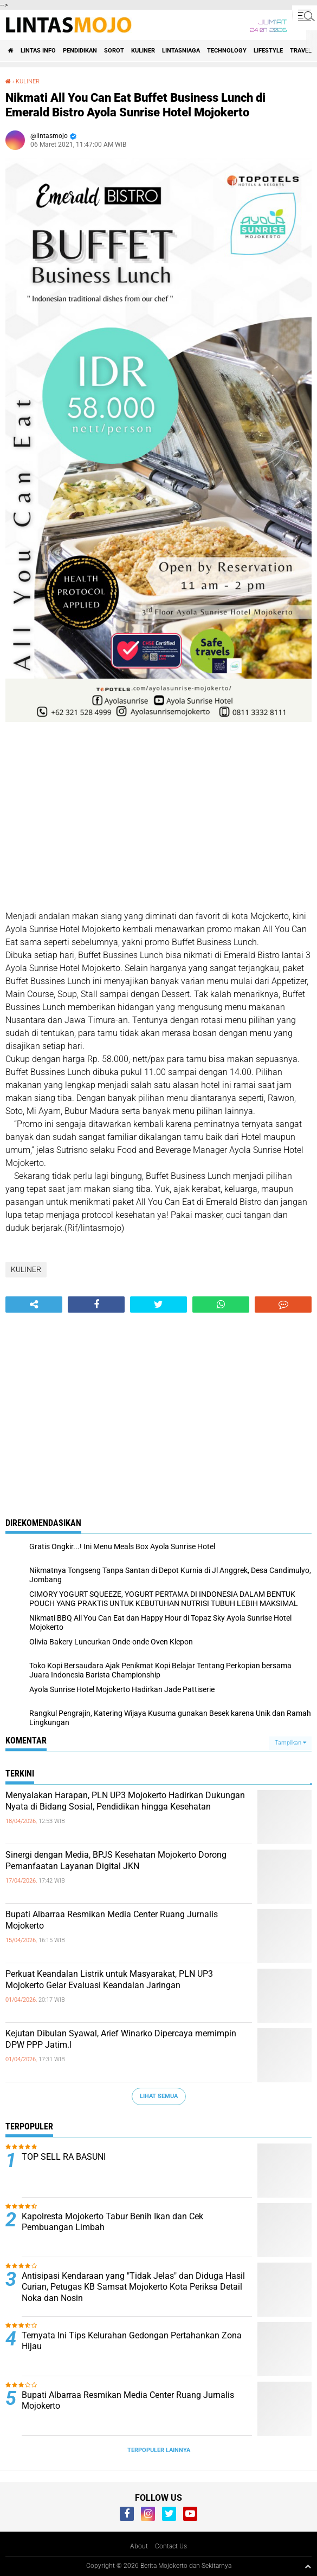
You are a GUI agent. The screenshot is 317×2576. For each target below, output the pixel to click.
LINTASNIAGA (181, 50)
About (139, 2546)
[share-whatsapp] (220, 1304)
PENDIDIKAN (80, 50)
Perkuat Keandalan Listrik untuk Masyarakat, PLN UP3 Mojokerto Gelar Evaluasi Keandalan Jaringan (109, 1979)
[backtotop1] (308, 2566)
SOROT (114, 50)
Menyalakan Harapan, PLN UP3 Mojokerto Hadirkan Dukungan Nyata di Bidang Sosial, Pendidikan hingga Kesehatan (125, 1801)
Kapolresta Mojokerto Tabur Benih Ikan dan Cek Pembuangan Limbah (112, 2222)
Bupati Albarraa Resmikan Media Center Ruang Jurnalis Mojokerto (111, 1920)
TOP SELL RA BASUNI (64, 2157)
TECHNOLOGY (227, 50)
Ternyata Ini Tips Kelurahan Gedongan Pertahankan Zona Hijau (132, 2341)
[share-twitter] (158, 1304)
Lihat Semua (159, 2096)
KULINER (143, 50)
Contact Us (171, 2546)
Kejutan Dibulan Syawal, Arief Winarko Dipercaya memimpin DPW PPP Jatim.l (120, 2039)
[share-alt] (33, 1304)
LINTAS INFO (38, 50)
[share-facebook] (96, 1304)
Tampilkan (290, 1742)
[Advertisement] (158, 818)
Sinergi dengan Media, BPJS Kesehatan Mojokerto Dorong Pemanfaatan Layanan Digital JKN (116, 1860)
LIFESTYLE (268, 50)
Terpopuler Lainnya (158, 2450)
